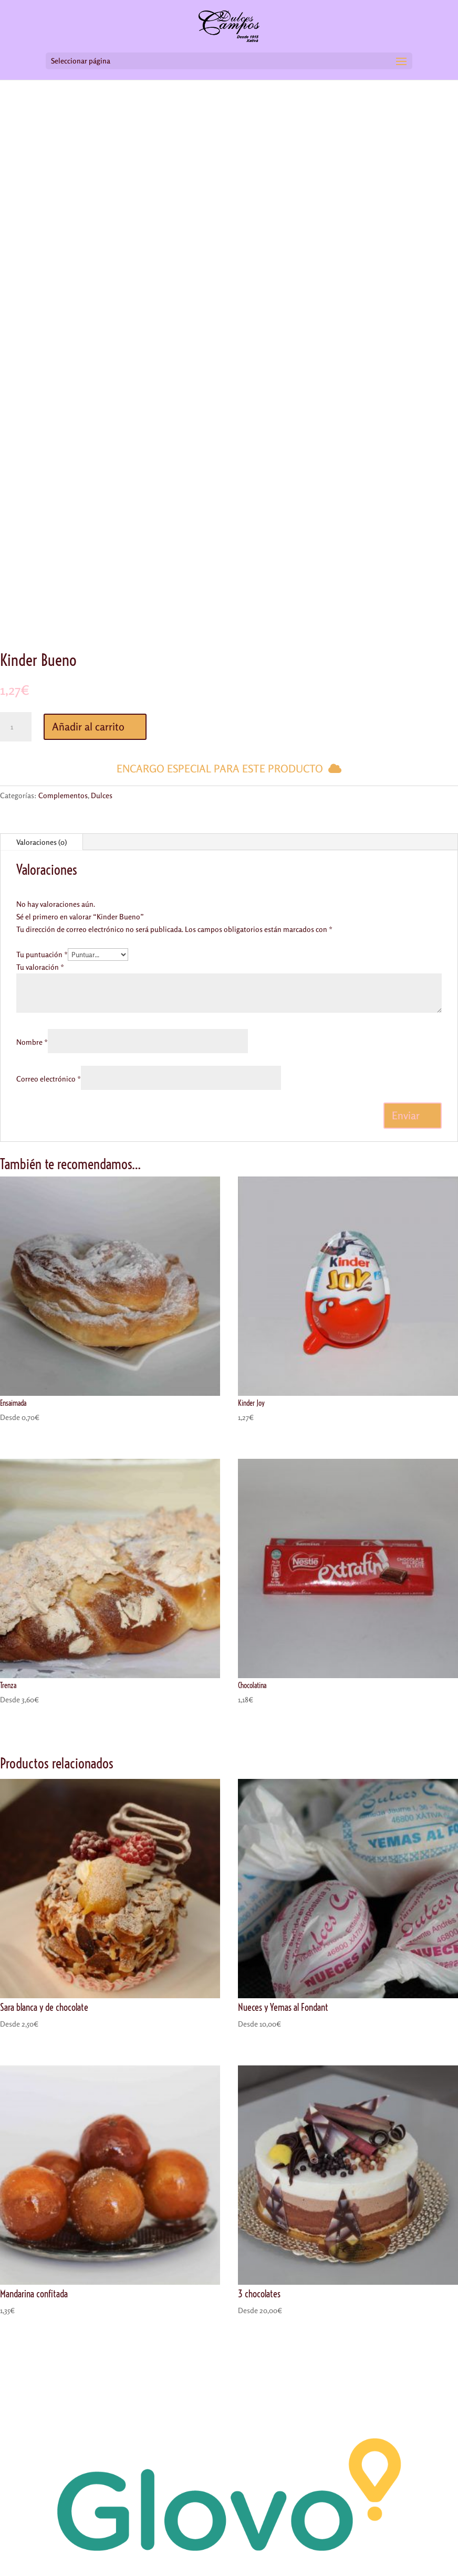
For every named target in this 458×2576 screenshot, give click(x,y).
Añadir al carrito (88, 726)
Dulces (101, 795)
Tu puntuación (42, 954)
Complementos (63, 795)
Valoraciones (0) (41, 842)
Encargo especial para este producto (220, 768)
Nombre (32, 1041)
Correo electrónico (48, 1078)
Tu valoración (40, 966)
